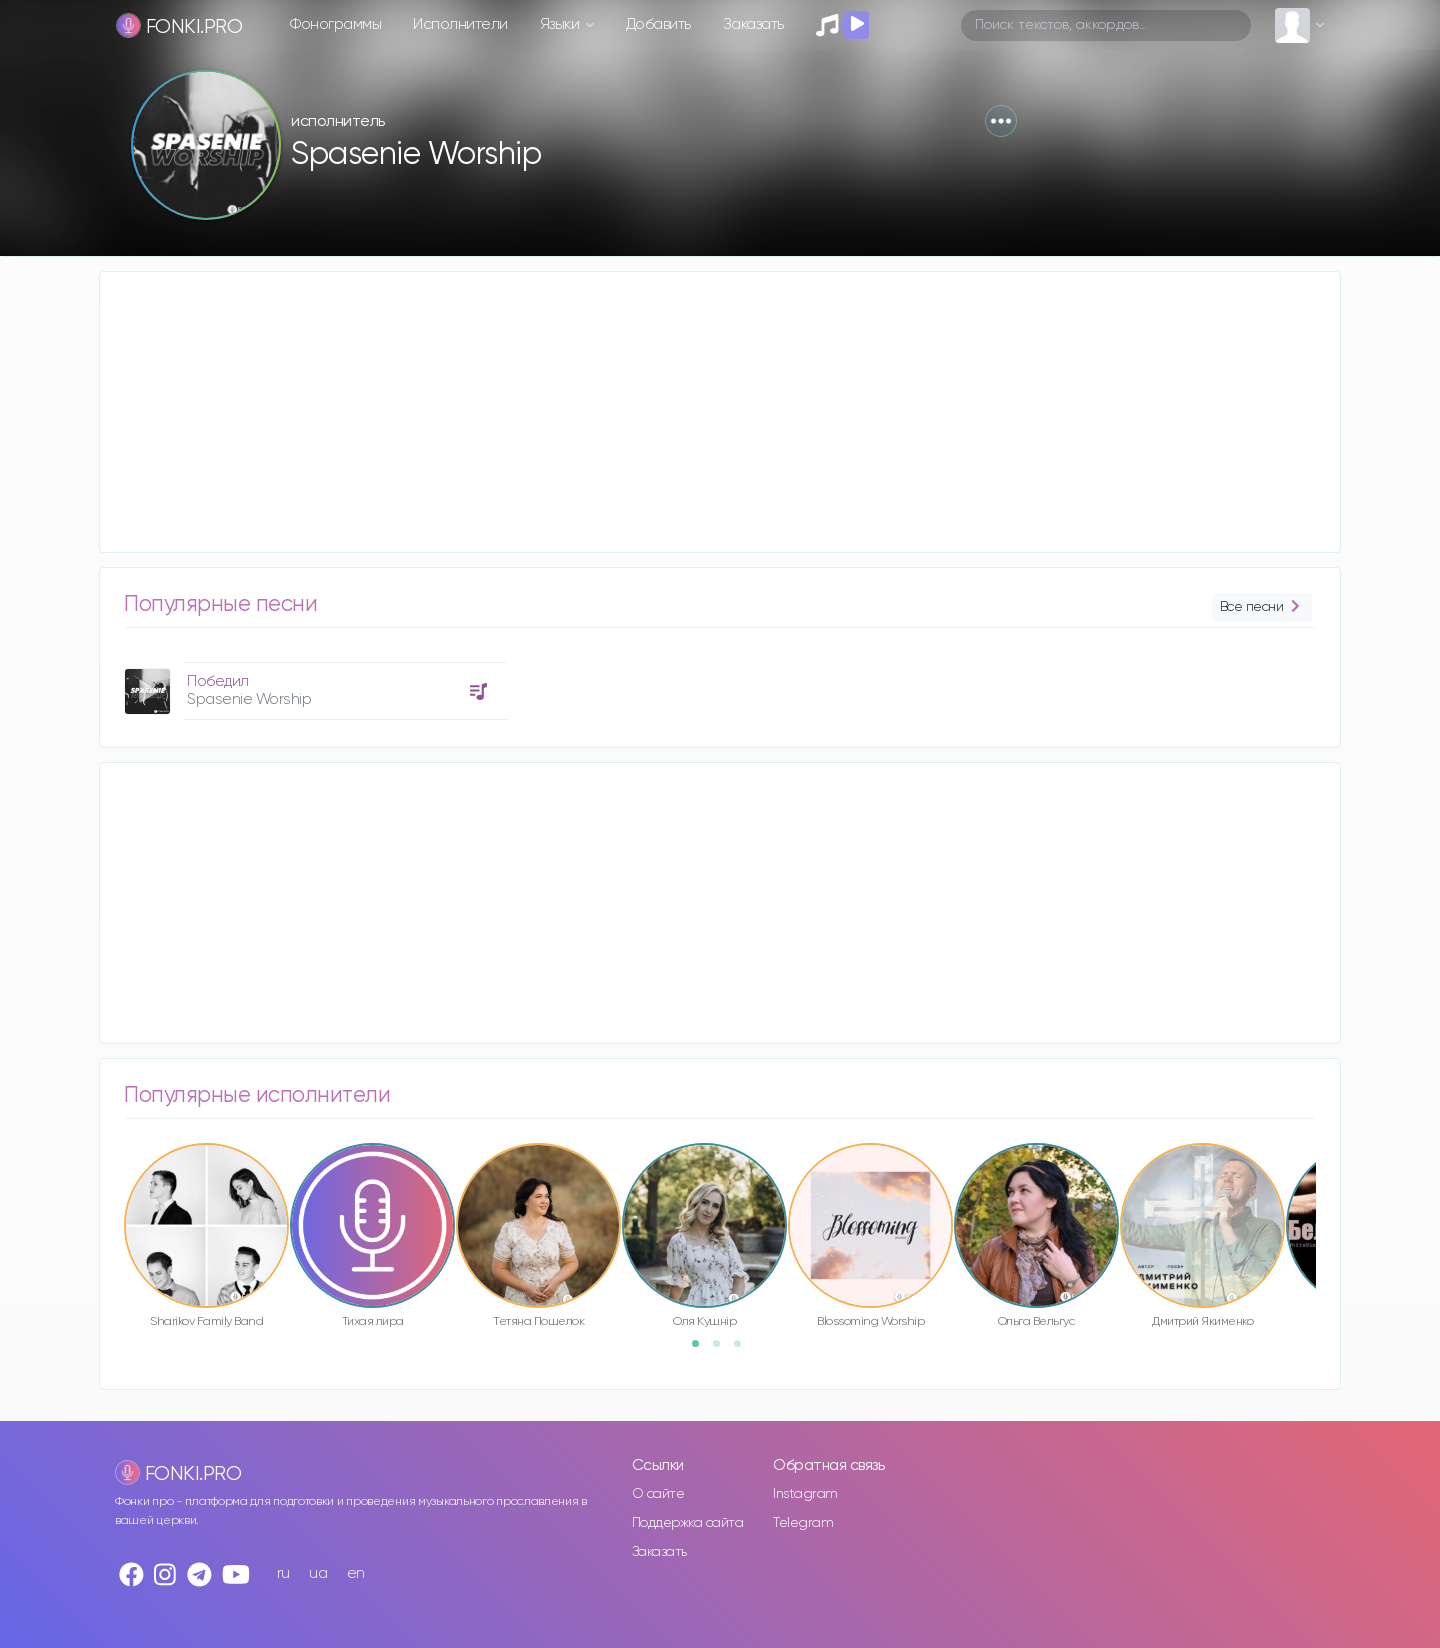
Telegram (803, 1523)
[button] (1001, 121)
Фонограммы (335, 24)
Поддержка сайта (688, 1523)
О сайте (658, 1494)
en (356, 1573)
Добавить (658, 24)
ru (283, 1573)
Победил (218, 681)
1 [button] (702, 1350)
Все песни (1262, 607)
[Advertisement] (700, 412)
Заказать (753, 24)
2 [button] (723, 1350)
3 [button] (744, 1350)
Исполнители (460, 24)
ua (318, 1573)
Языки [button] (561, 24)
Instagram (805, 1494)
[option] (313, 683)
